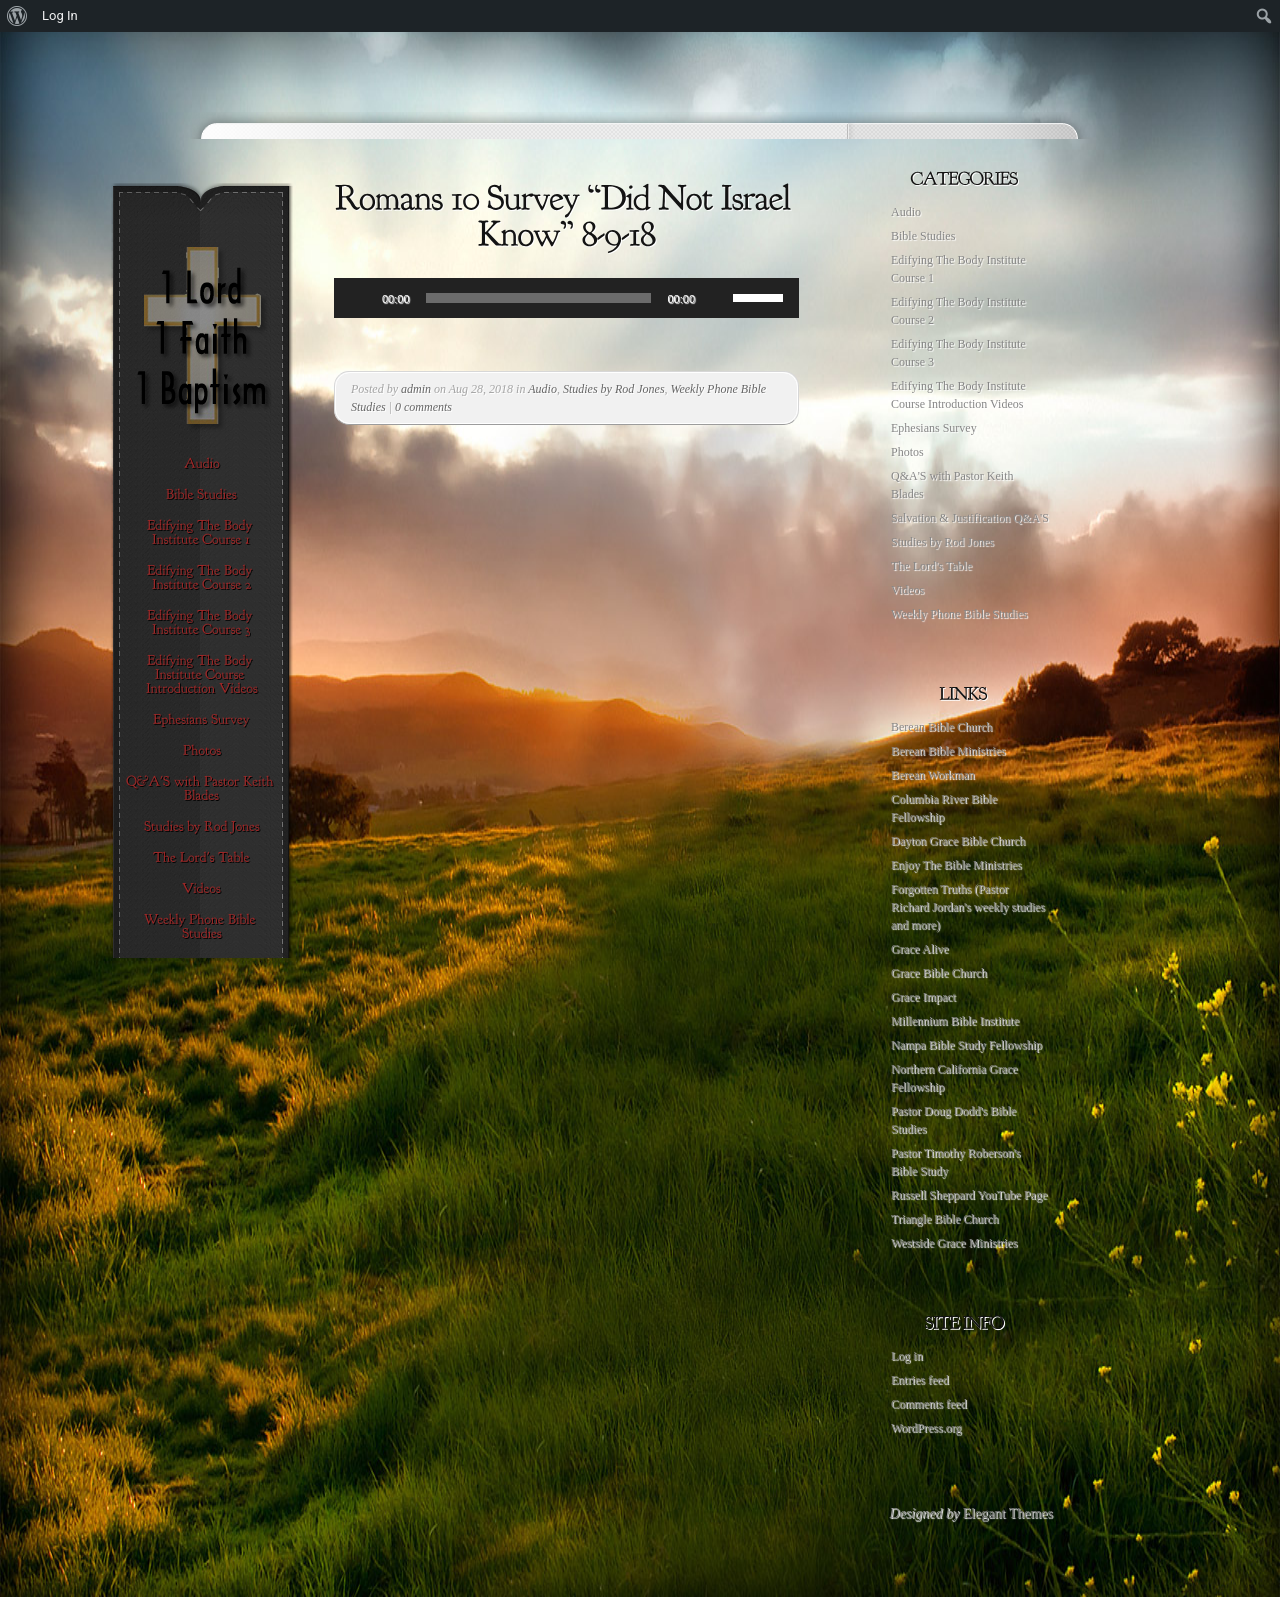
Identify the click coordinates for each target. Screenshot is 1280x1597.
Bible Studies (923, 236)
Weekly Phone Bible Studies (959, 614)
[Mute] (717, 298)
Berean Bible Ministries (948, 751)
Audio (542, 389)
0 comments (423, 407)
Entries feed (920, 1380)
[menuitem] (17, 16)
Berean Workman (933, 775)
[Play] (360, 298)
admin (416, 389)
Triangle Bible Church (945, 1219)
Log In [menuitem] (60, 15)
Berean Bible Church (941, 727)
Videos (907, 590)
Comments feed (929, 1404)
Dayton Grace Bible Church (958, 841)
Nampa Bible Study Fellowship (966, 1045)
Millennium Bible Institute (955, 1021)
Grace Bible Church (939, 973)
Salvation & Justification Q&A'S (970, 518)
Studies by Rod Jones (614, 389)
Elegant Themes (1008, 1513)
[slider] (539, 298)
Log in (907, 1356)
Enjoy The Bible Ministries (956, 865)
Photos (907, 452)
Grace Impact (923, 997)
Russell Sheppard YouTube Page (969, 1195)
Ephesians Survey (934, 428)
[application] (566, 298)
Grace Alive (920, 949)
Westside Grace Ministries (954, 1243)
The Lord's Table (931, 566)
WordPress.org (926, 1428)
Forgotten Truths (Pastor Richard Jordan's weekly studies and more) (968, 907)
